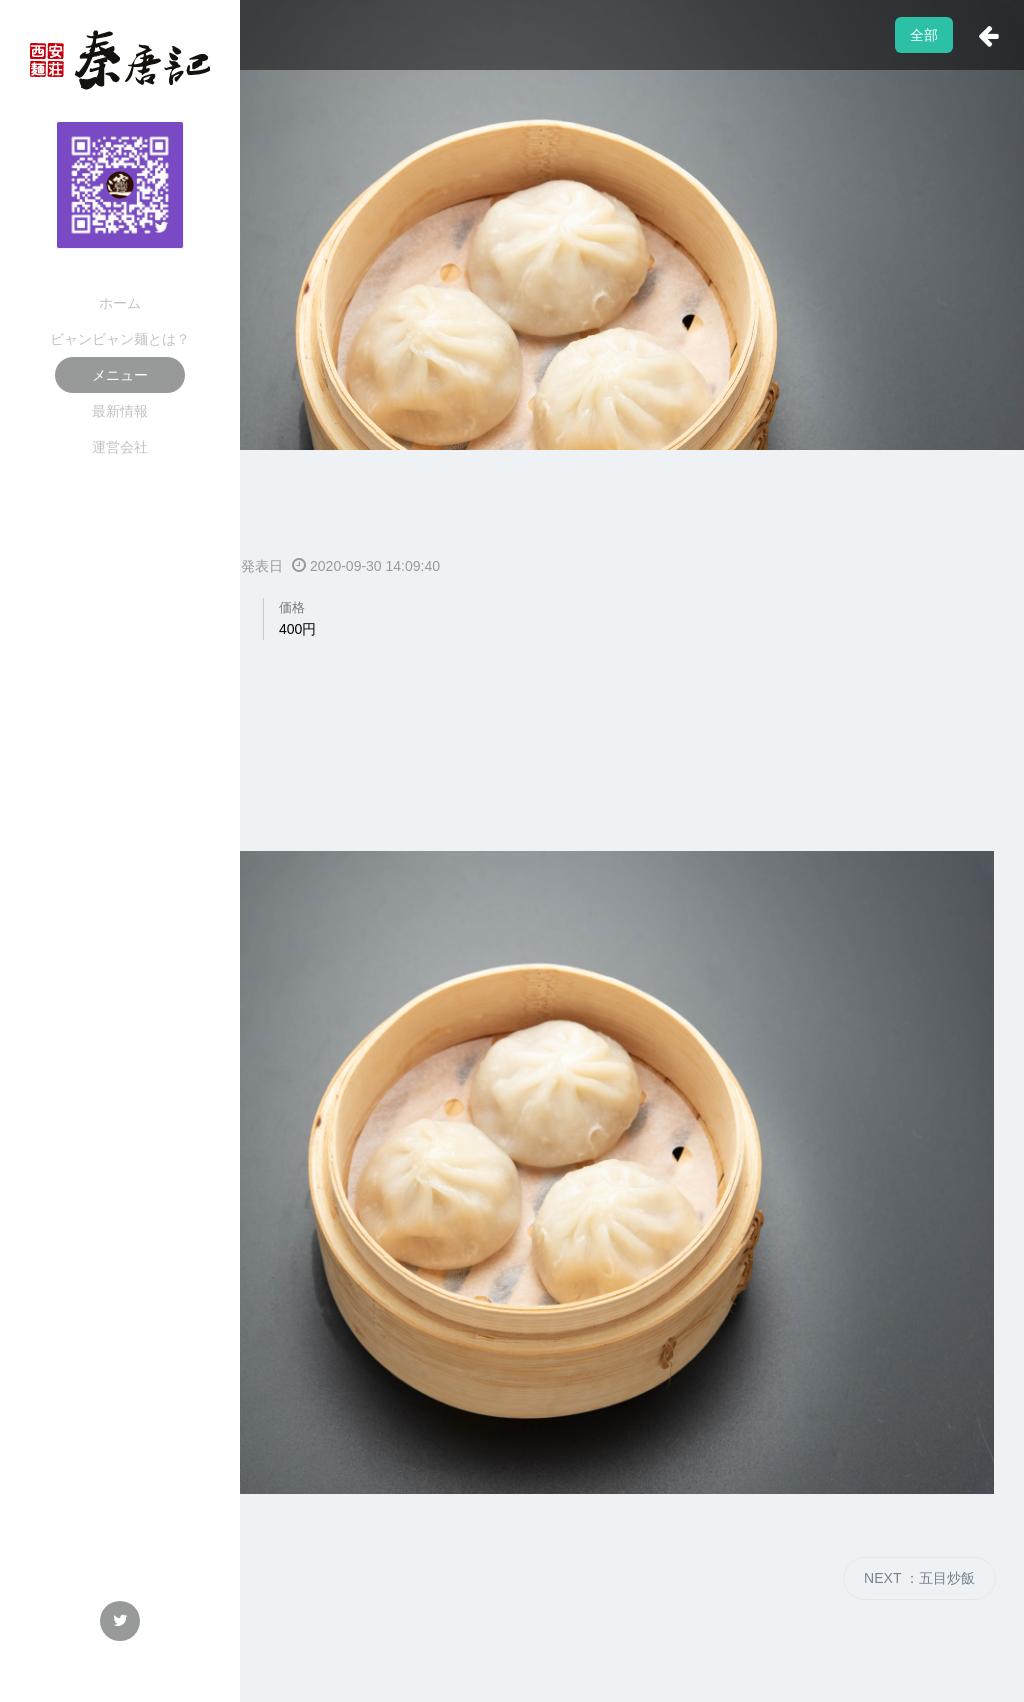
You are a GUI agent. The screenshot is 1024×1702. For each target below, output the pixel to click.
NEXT (919, 1578)
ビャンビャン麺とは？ (120, 339)
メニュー (120, 375)
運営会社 (120, 447)
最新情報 (120, 411)
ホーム (120, 303)
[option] (512, 342)
